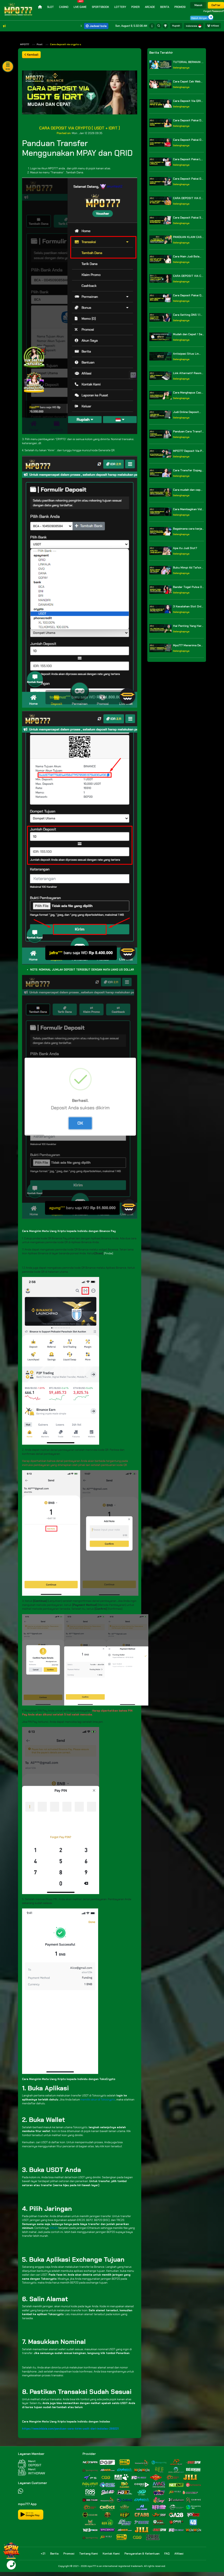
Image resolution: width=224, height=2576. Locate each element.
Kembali (31, 55)
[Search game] (159, 26)
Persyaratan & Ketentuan (141, 2553)
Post (39, 44)
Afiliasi (213, 25)
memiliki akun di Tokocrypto (98, 2099)
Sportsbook (100, 7)
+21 (43, 2553)
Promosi (180, 7)
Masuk (198, 5)
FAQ (167, 2553)
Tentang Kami (88, 2553)
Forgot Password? (213, 11)
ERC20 (54, 2228)
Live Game (80, 4)
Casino (63, 7)
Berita (164, 7)
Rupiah (176, 25)
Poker (135, 7)
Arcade (150, 7)
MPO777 (24, 44)
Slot (50, 7)
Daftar (215, 5)
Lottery (120, 7)
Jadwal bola (96, 26)
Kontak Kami (111, 2553)
